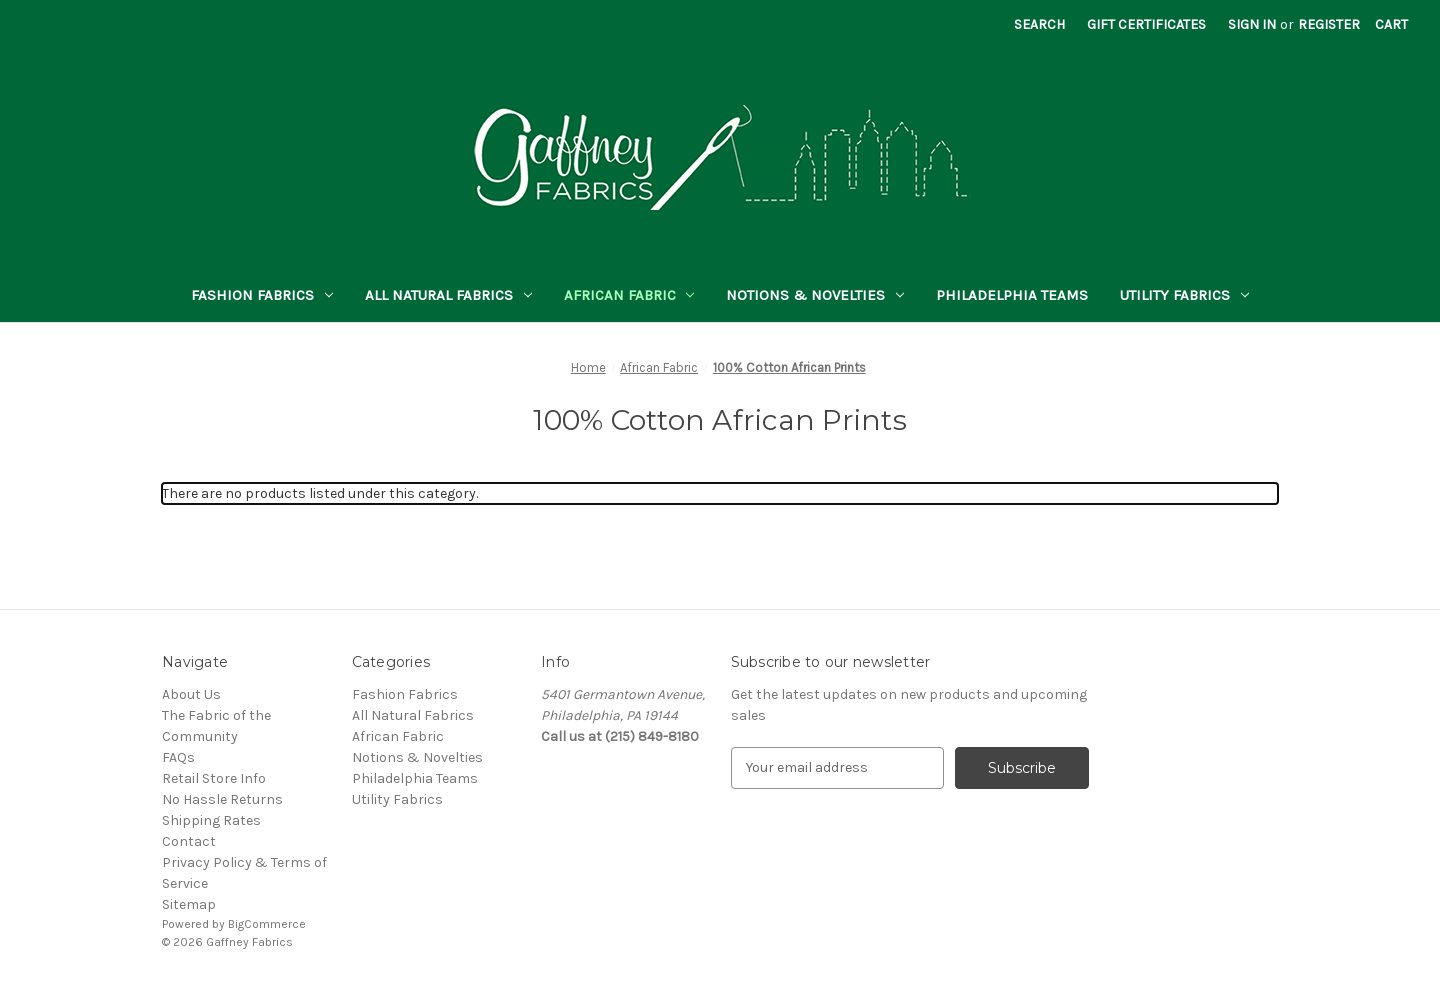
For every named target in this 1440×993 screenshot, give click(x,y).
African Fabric (629, 295)
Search (1039, 24)
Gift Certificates (1146, 24)
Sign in (1252, 24)
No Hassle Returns (222, 799)
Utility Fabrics (1184, 295)
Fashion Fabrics (262, 295)
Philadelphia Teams (1012, 295)
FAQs (178, 757)
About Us (191, 694)
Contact (189, 841)
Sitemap (189, 904)
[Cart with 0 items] (1391, 24)
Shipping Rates (211, 820)
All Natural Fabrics (448, 295)
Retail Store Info (214, 778)
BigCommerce (267, 924)
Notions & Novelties (815, 295)
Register (1329, 24)
